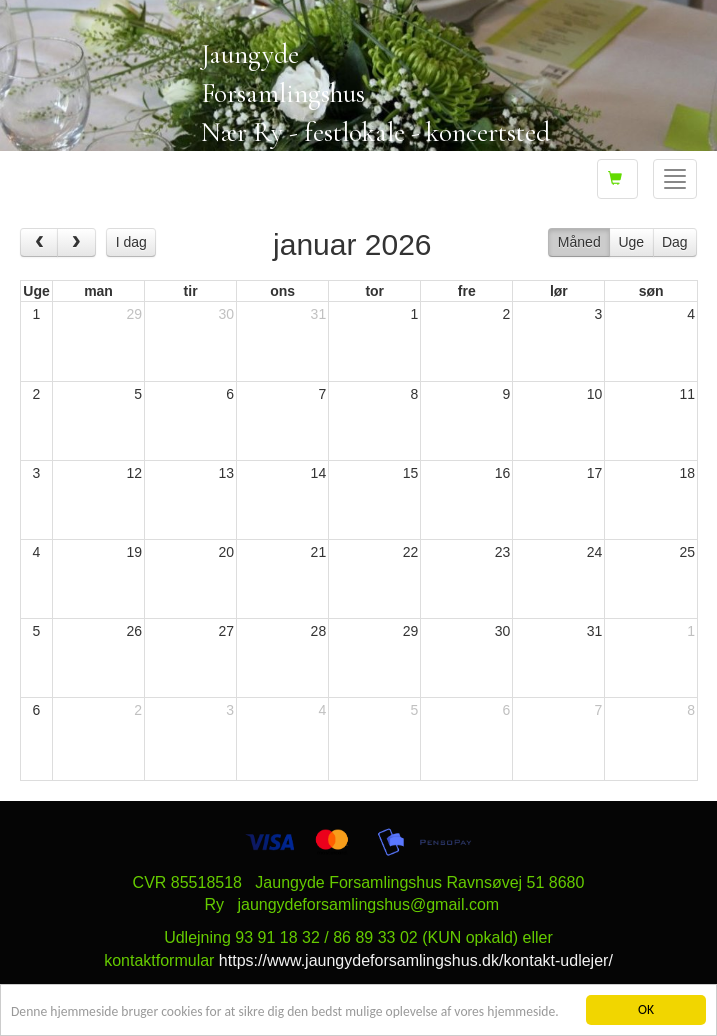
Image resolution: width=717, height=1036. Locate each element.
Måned (579, 242)
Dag (675, 242)
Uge (631, 242)
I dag (131, 242)
